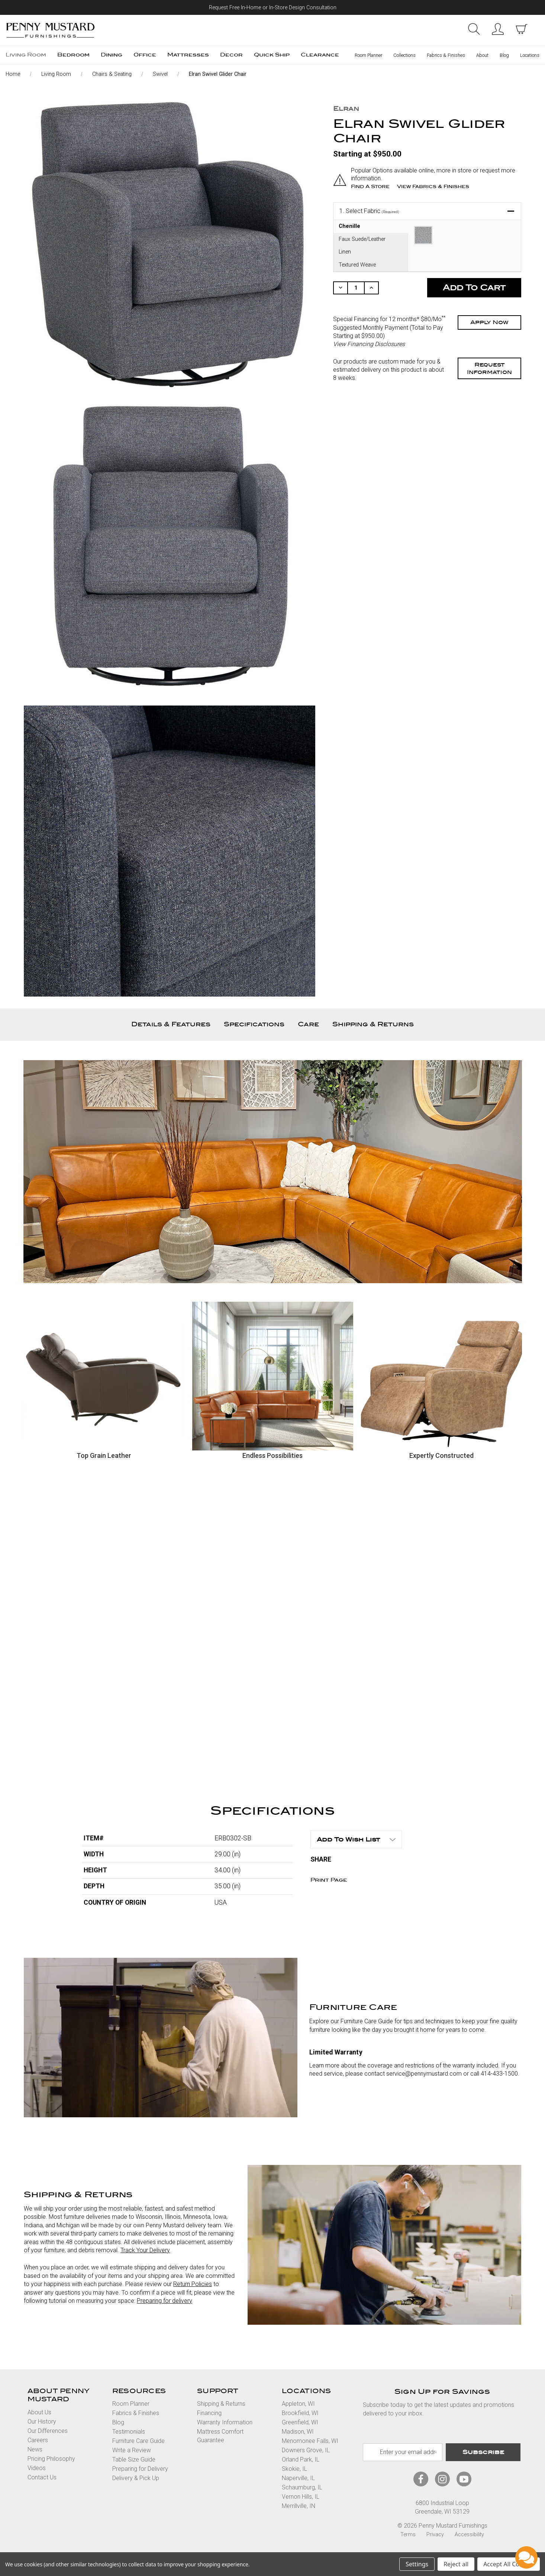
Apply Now (489, 322)
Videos (37, 2468)
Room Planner (368, 55)
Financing (209, 2413)
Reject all (456, 2564)
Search (474, 29)
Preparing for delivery (164, 2300)
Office (144, 55)
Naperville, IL (298, 2478)
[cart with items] (522, 29)
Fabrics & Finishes (446, 55)
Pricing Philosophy (51, 2458)
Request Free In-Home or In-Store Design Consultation (272, 7)
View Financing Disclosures (369, 343)
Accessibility (469, 2534)
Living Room (26, 55)
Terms (408, 2534)
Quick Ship (272, 55)
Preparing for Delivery (140, 2468)
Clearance (320, 55)
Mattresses (188, 55)
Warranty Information (224, 2422)
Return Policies (192, 2284)
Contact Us (42, 2477)
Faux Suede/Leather (362, 239)
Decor (231, 55)
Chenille (349, 226)
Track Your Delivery (145, 2250)
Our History (42, 2421)
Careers (38, 2440)
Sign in (498, 29)
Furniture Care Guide (138, 2440)
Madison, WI (298, 2431)
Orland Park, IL (300, 2459)
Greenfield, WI (300, 2422)
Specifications (254, 1024)
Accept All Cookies (508, 2564)
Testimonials (128, 2431)
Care (308, 1024)
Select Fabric (369, 210)
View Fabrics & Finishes (433, 186)
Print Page (328, 1880)
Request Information (489, 368)
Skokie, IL (294, 2468)
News (35, 2449)
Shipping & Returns (373, 1024)
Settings (417, 2564)
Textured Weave (357, 264)
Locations (529, 55)
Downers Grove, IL (306, 2450)
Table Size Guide (133, 2459)
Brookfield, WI (300, 2413)
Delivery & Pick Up (135, 2478)
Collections (404, 55)
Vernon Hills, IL (300, 2496)
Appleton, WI (298, 2403)
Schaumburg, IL (302, 2487)
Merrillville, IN (298, 2505)
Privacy (435, 2534)
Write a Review (131, 2450)
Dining (111, 55)
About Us (39, 2412)
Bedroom (73, 55)
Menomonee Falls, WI (310, 2440)
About (482, 55)
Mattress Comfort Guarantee (220, 2435)
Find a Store (370, 186)
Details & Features (170, 1024)
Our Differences (48, 2430)
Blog (504, 55)
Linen (345, 251)
